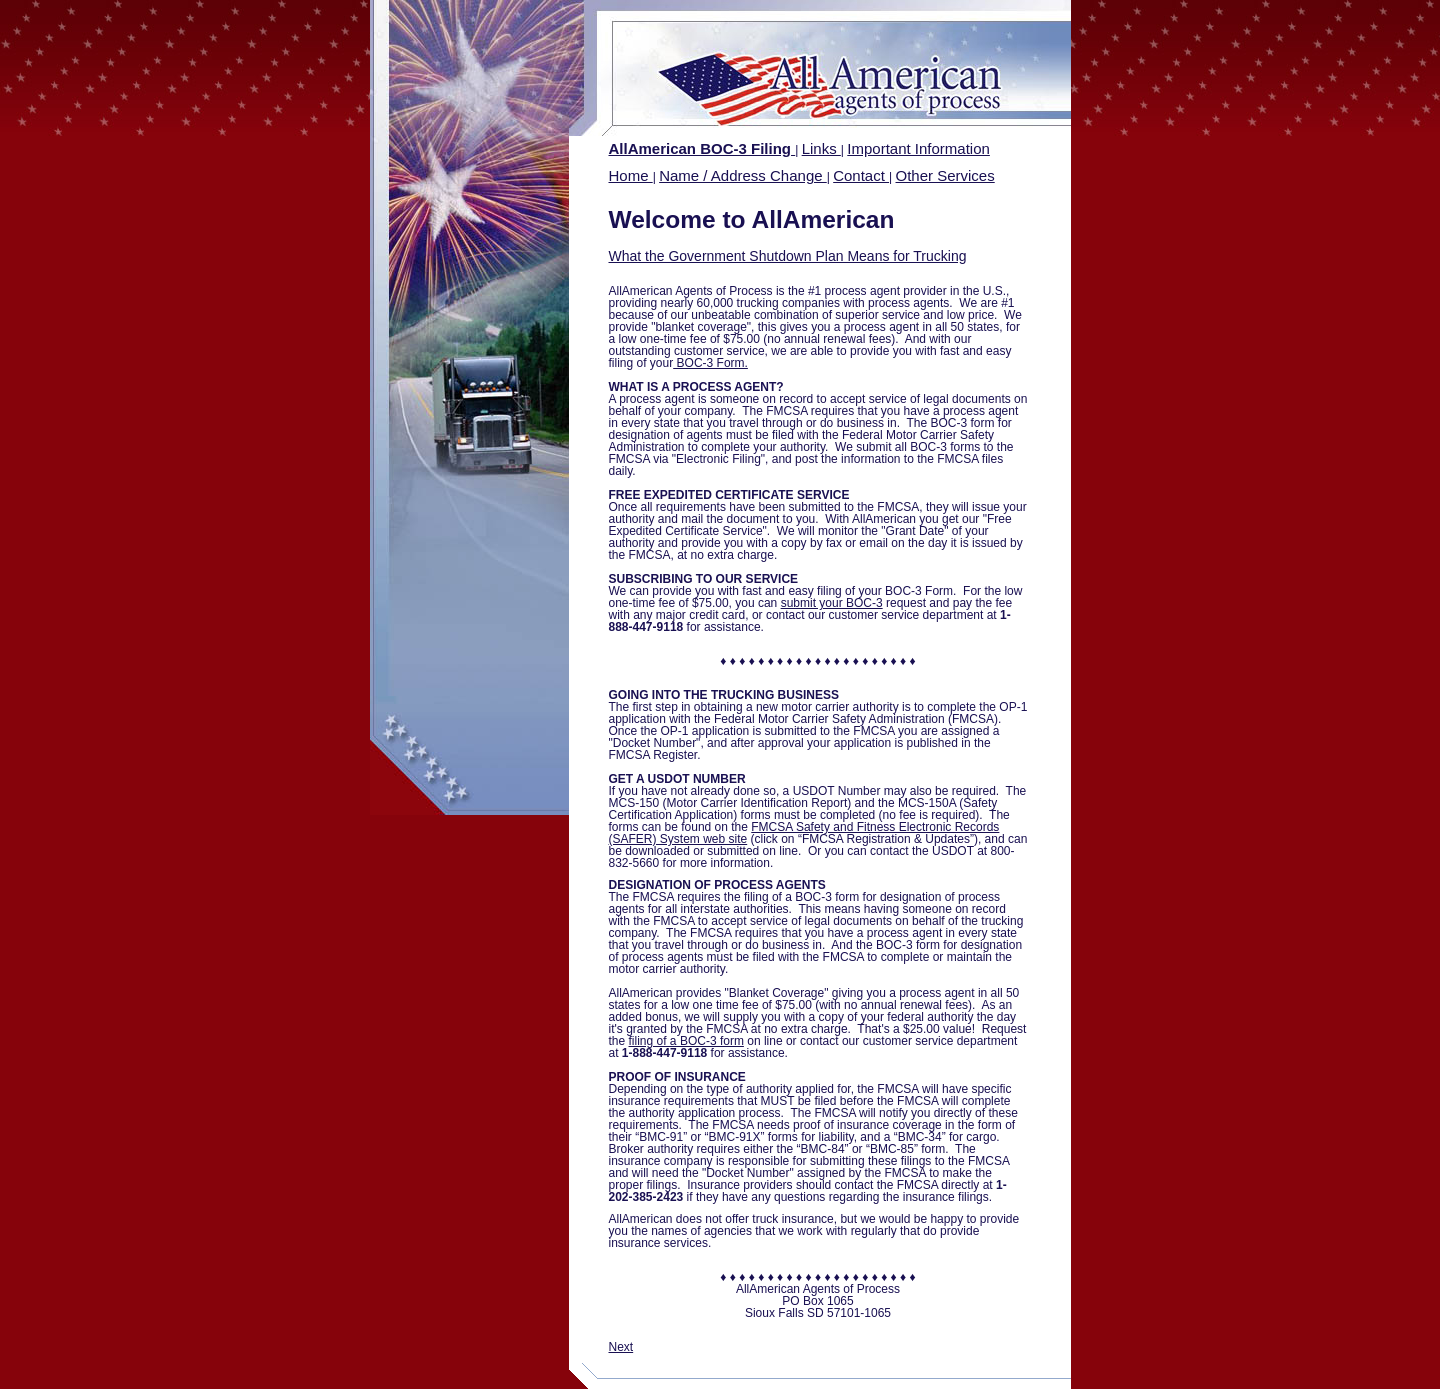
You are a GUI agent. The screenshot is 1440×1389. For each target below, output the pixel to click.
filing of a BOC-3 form (686, 1041)
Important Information (918, 148)
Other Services (945, 175)
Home (631, 175)
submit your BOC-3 (832, 603)
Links (821, 148)
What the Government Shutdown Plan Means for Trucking (788, 256)
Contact (861, 175)
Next (621, 1347)
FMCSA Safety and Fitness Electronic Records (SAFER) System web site (804, 833)
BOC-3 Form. (710, 363)
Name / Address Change (743, 175)
